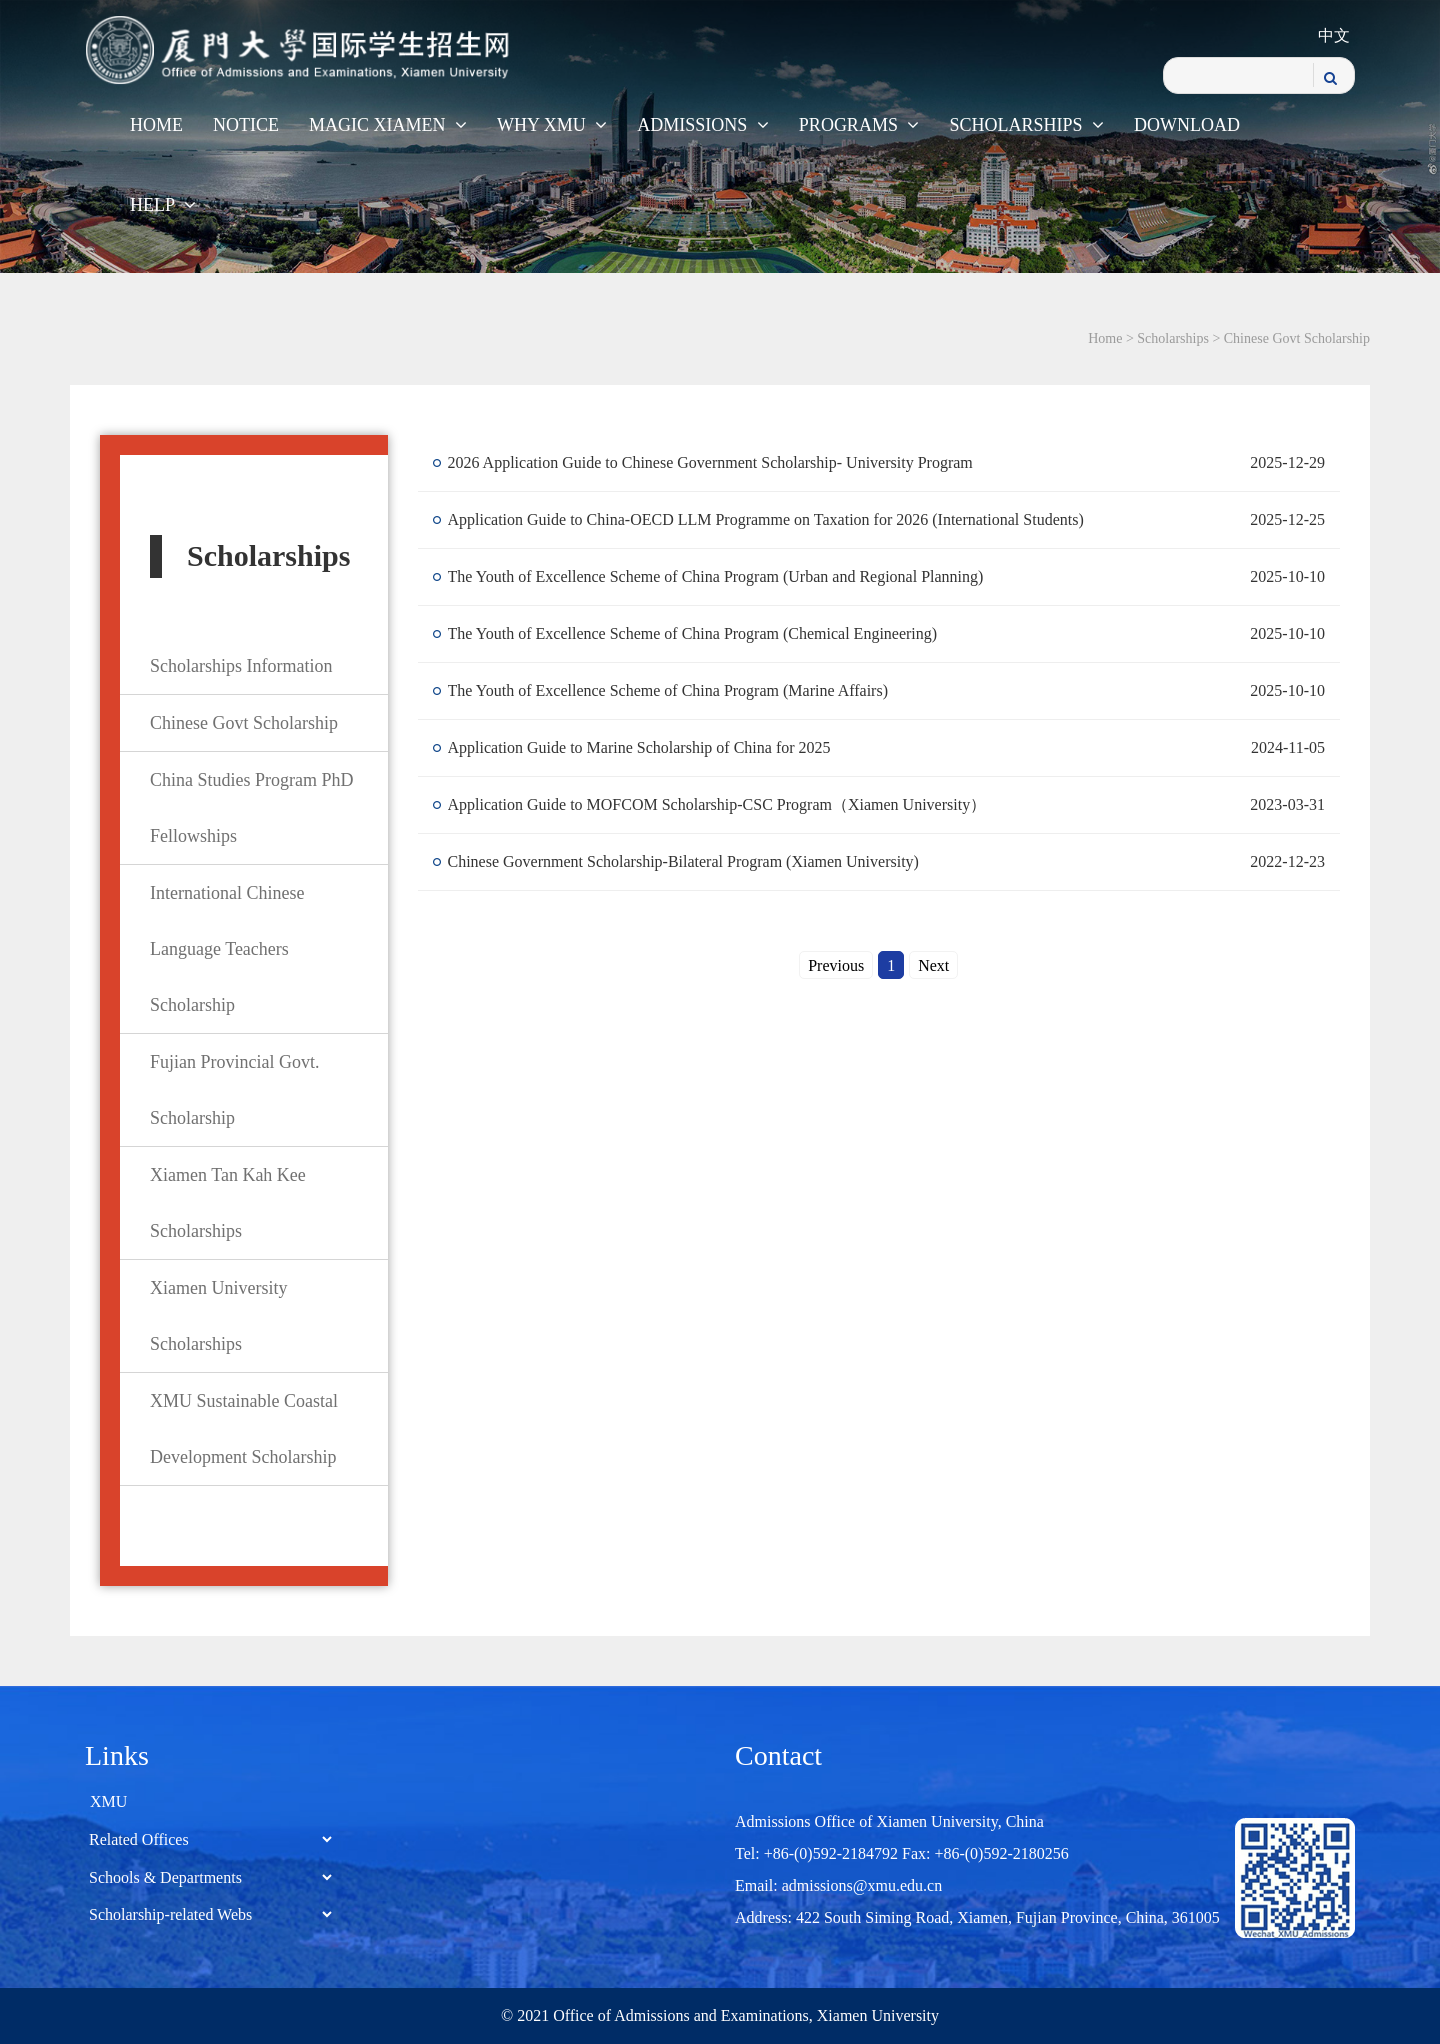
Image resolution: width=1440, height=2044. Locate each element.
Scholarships (1026, 125)
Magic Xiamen (388, 125)
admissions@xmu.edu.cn (862, 1885)
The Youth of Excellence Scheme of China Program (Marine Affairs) (668, 690)
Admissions (703, 125)
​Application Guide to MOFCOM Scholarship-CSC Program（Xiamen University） (717, 804)
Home (156, 125)
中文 (1334, 35)
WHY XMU (552, 125)
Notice (246, 125)
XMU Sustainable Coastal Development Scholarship (244, 1429)
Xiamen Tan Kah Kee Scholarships (228, 1203)
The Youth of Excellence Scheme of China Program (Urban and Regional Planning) (716, 576)
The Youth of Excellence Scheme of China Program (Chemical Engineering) (693, 633)
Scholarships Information (241, 666)
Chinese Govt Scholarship (1297, 338)
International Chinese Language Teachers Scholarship (227, 949)
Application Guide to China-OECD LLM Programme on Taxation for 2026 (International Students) (766, 519)
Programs (859, 125)
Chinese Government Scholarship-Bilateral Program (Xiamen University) (683, 861)
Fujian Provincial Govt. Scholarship (235, 1090)
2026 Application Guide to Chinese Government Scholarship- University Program (710, 462)
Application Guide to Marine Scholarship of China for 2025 (639, 747)
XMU (108, 1801)
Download (1187, 125)
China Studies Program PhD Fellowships (252, 808)
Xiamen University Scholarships (218, 1316)
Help (163, 205)
